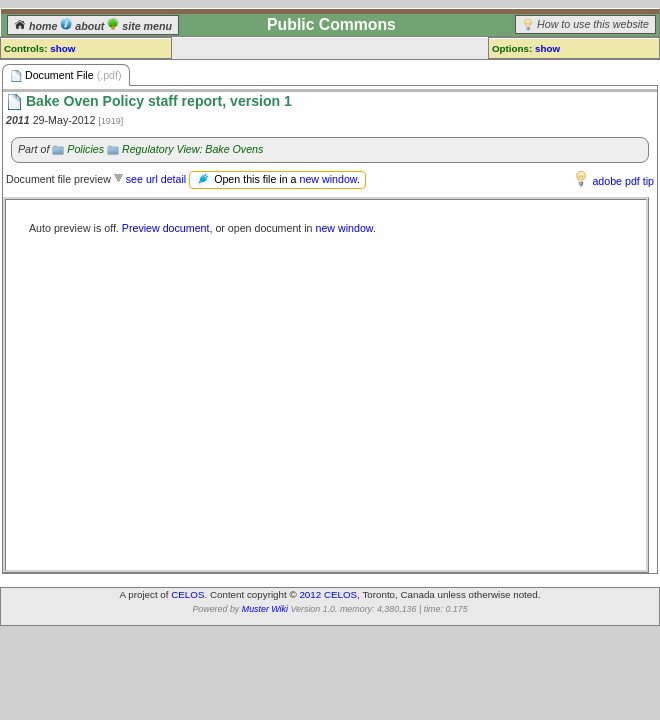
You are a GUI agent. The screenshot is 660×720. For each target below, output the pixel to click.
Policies (85, 149)
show (62, 48)
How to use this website (593, 24)
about (83, 26)
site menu (139, 26)
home (37, 26)
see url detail (156, 179)
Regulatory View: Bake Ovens (192, 149)
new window (327, 179)
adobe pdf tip (623, 181)
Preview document (166, 228)
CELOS (187, 594)
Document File (66, 75)
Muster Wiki (265, 609)
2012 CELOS (328, 594)
